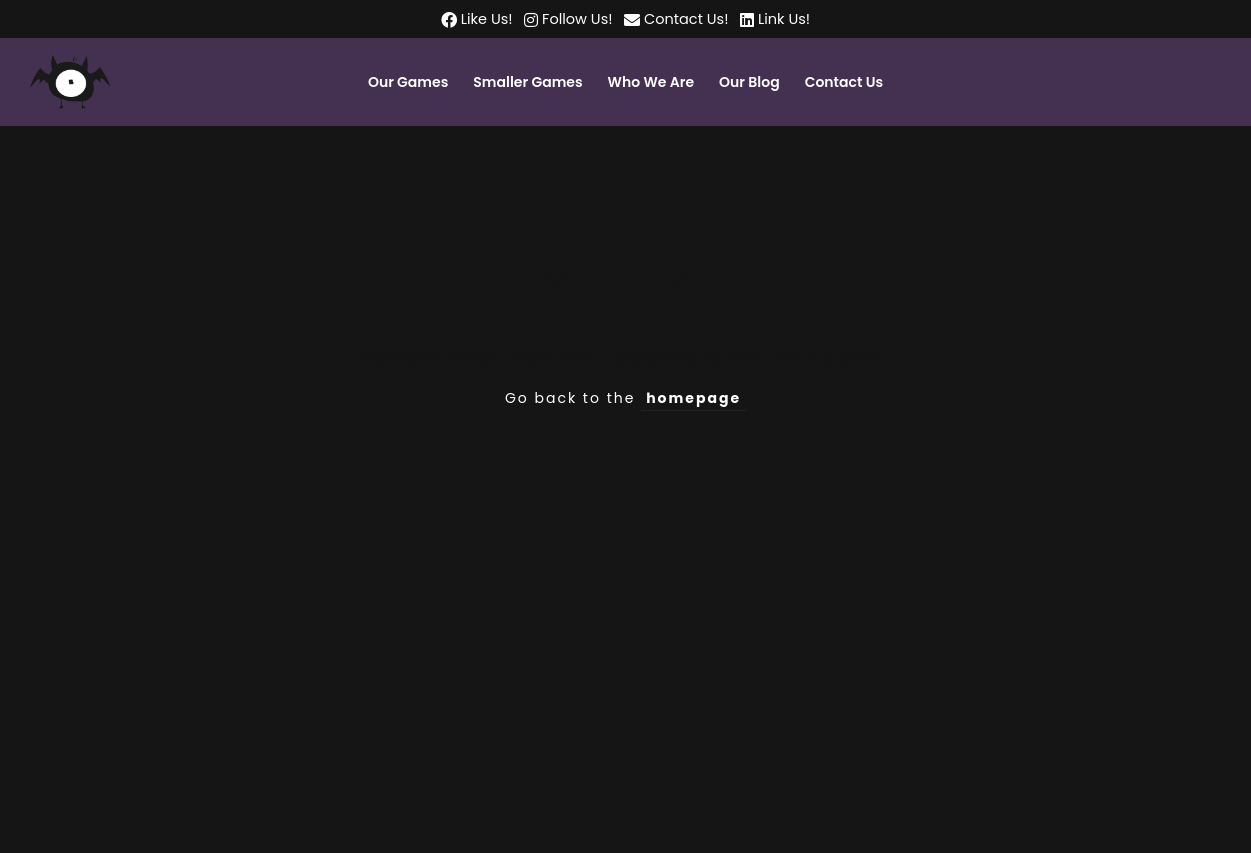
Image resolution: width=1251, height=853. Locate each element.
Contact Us (844, 82)
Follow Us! (575, 19)
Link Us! (782, 19)
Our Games (408, 82)
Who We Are (651, 82)
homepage (693, 398)
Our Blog (749, 82)
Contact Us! (686, 19)
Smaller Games (527, 82)
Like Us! (485, 19)
